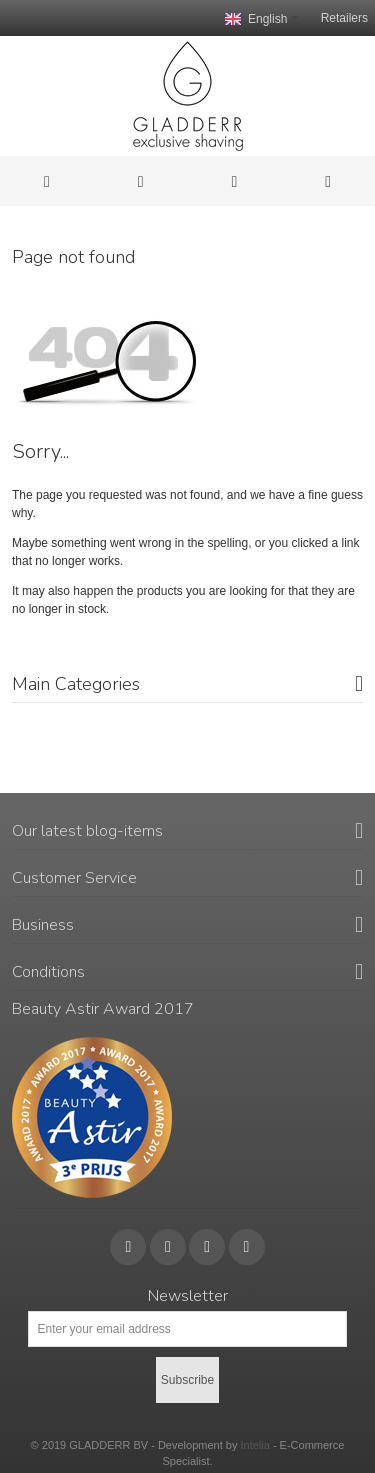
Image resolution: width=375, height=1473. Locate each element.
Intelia (254, 1445)
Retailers (344, 18)
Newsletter (188, 1296)
